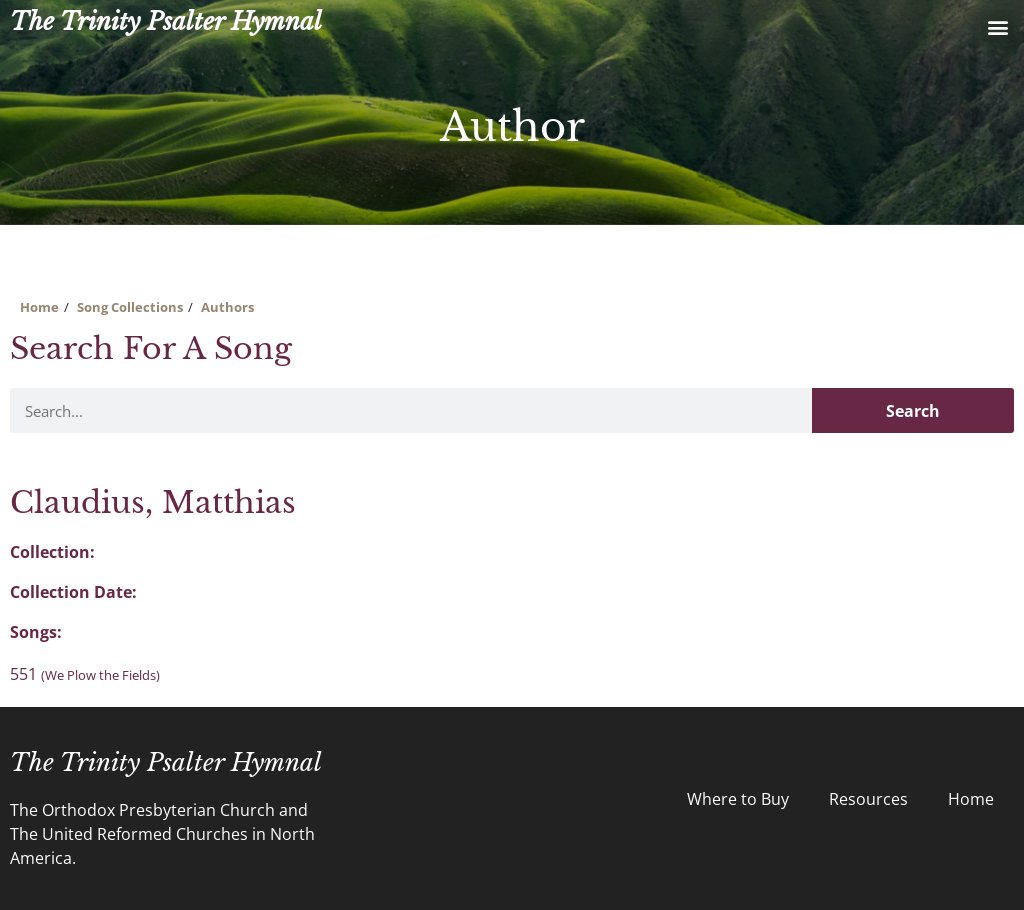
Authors (227, 307)
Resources (868, 799)
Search (913, 411)
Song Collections (130, 307)
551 (85, 674)
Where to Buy (738, 799)
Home (39, 307)
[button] (997, 26)
